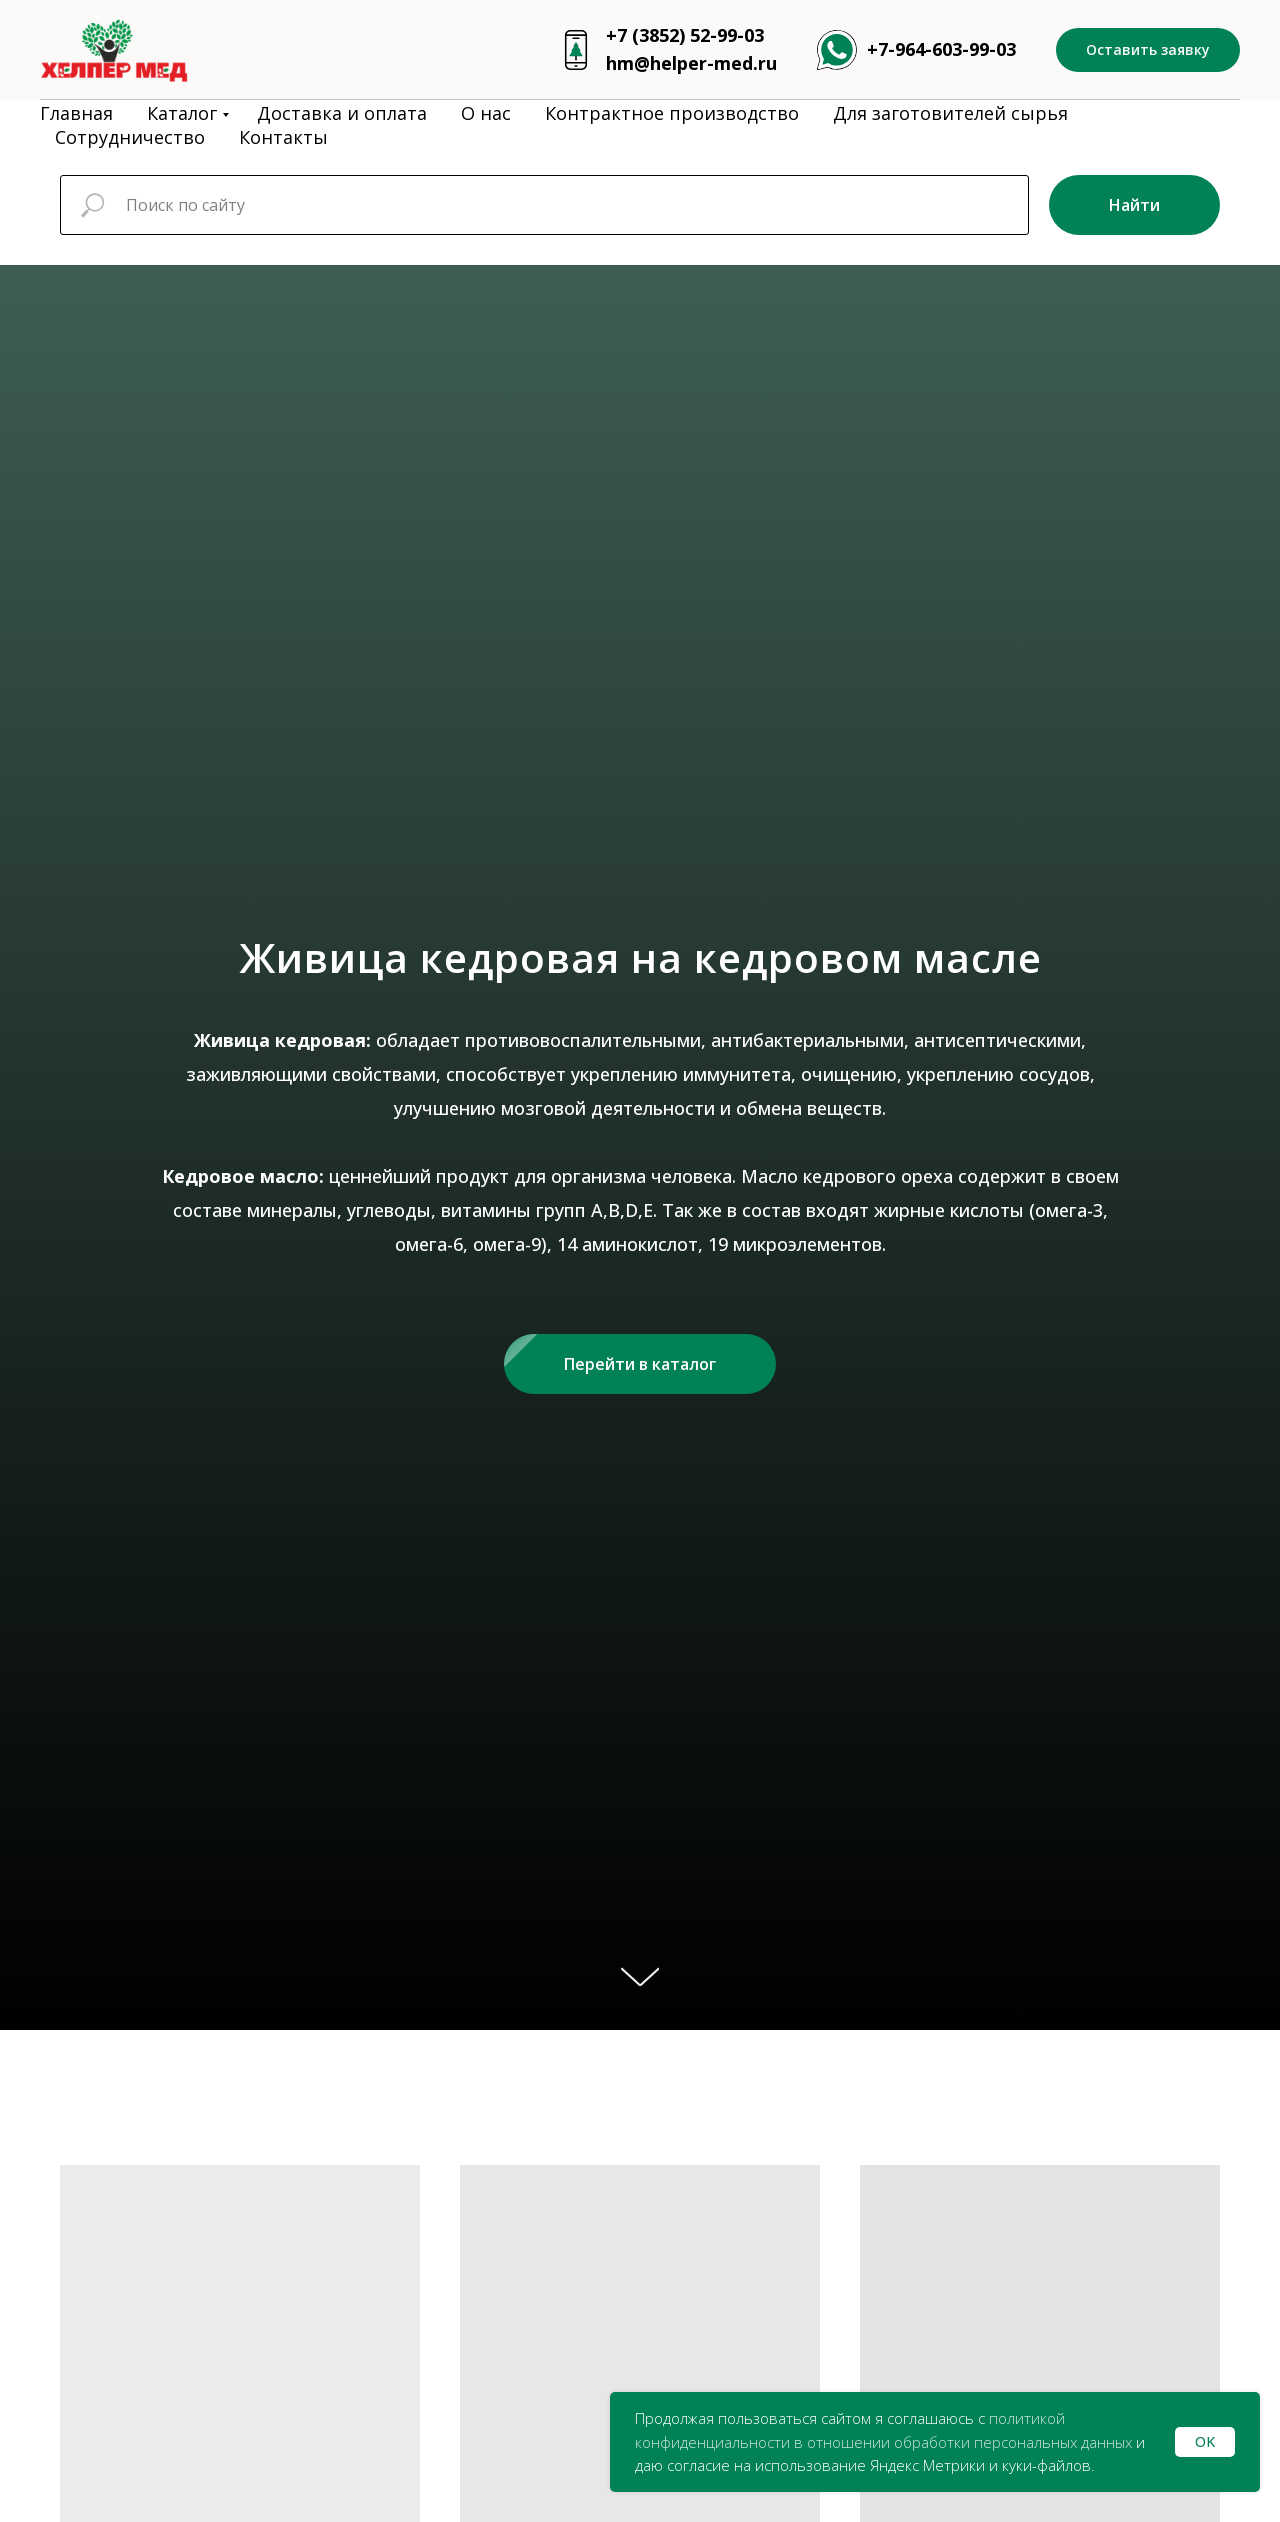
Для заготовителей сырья (950, 113)
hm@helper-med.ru (691, 63)
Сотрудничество (130, 137)
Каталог (182, 113)
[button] (1148, 50)
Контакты (283, 137)
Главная (76, 113)
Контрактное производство (672, 113)
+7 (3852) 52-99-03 (685, 35)
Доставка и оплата (342, 113)
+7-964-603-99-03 (941, 49)
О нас (486, 113)
